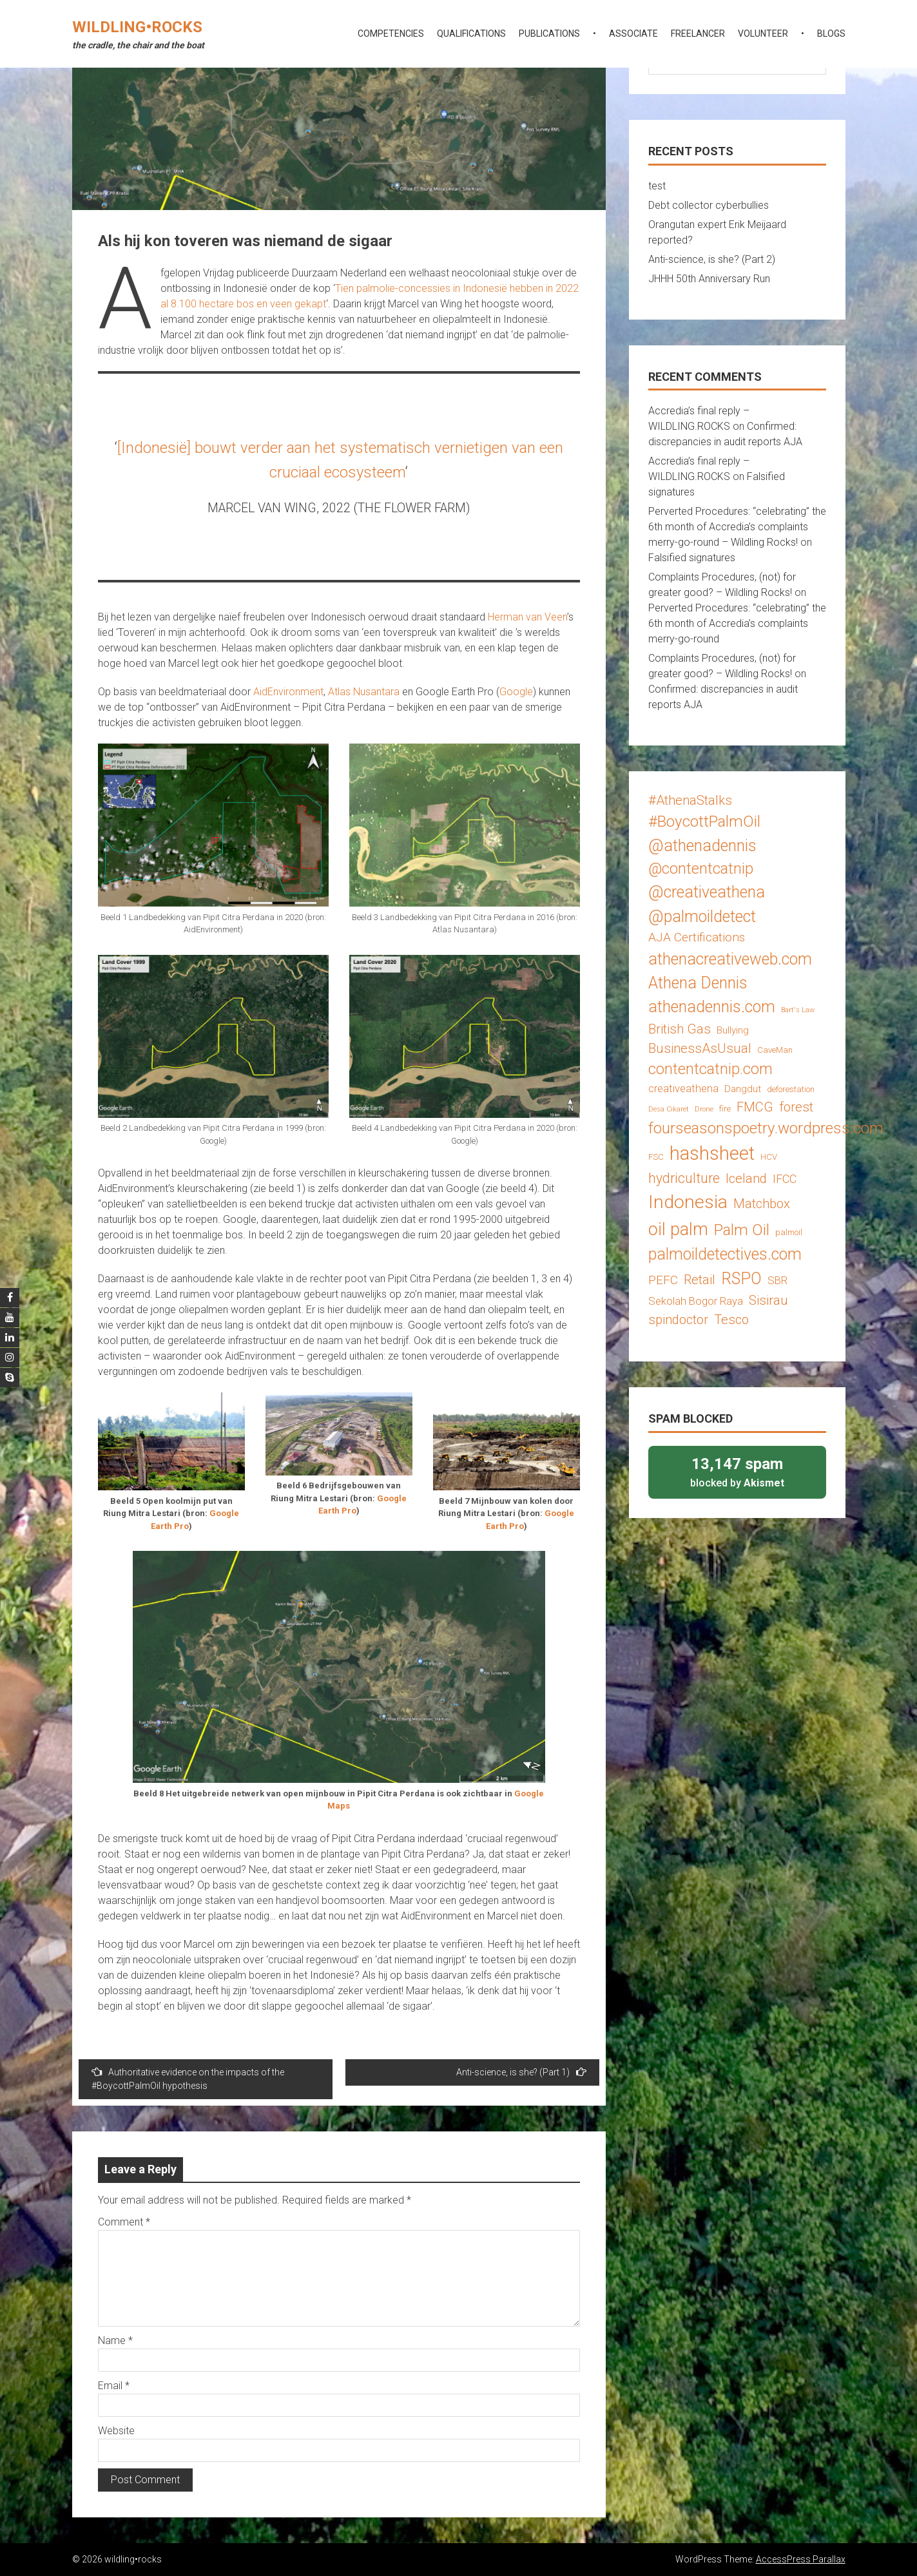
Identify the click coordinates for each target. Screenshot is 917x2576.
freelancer (698, 33)
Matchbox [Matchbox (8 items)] (761, 1203)
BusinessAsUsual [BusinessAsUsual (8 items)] (699, 1048)
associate (633, 33)
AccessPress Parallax (800, 2559)
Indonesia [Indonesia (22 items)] (688, 1202)
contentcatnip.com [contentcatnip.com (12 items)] (710, 1069)
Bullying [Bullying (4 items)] (733, 1030)
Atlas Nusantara (364, 692)
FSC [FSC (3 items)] (656, 1157)
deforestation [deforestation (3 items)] (791, 1089)
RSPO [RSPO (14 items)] (741, 1278)
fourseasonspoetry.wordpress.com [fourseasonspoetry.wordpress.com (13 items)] (765, 1128)
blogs (831, 33)
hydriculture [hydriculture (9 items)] (684, 1178)
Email (114, 2385)
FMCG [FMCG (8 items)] (755, 1107)
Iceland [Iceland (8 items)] (746, 1178)
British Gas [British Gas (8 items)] (679, 1029)
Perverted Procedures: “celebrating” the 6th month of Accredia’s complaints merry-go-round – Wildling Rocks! (737, 526)
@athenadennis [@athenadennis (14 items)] (702, 845)
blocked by (737, 1471)
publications (549, 33)
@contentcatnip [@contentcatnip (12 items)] (700, 869)
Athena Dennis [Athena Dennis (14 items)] (698, 983)
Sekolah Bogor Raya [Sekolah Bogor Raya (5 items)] (695, 1300)
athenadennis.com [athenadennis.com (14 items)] (711, 1006)
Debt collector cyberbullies (708, 205)
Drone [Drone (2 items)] (704, 1109)
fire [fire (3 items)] (725, 1108)
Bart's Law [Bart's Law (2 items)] (798, 1010)
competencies (391, 33)
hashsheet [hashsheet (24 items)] (712, 1153)
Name (115, 2340)
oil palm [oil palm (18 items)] (678, 1229)
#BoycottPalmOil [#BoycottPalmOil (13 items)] (704, 821)
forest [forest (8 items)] (796, 1107)
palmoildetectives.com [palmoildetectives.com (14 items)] (725, 1254)
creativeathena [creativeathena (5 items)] (683, 1088)
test (657, 186)
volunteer (763, 33)
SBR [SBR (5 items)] (777, 1280)
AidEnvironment (288, 692)
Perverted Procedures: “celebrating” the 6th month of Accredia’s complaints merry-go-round (737, 623)
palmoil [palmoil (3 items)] (788, 1232)
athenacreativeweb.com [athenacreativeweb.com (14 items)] (730, 959)
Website (116, 2431)
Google (516, 692)
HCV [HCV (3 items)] (768, 1157)
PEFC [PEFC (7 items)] (663, 1280)
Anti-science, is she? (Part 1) (521, 2071)
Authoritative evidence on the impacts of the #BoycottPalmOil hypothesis (188, 2078)
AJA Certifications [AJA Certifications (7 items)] (696, 937)
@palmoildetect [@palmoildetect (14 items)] (702, 916)
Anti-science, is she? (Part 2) (711, 259)
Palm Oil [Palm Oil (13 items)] (741, 1229)
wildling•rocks (137, 27)
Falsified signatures (691, 558)
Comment (124, 2222)
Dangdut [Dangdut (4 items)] (742, 1089)
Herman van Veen (527, 617)
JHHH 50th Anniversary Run (709, 279)
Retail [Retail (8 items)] (699, 1279)
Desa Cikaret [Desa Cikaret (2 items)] (668, 1109)
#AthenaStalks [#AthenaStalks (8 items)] (690, 800)
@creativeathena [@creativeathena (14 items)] (706, 892)
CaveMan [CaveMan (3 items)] (775, 1050)
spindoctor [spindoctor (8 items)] (678, 1319)
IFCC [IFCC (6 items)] (784, 1179)
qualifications (471, 33)
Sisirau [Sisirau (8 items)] (768, 1300)
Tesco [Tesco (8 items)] (731, 1319)
